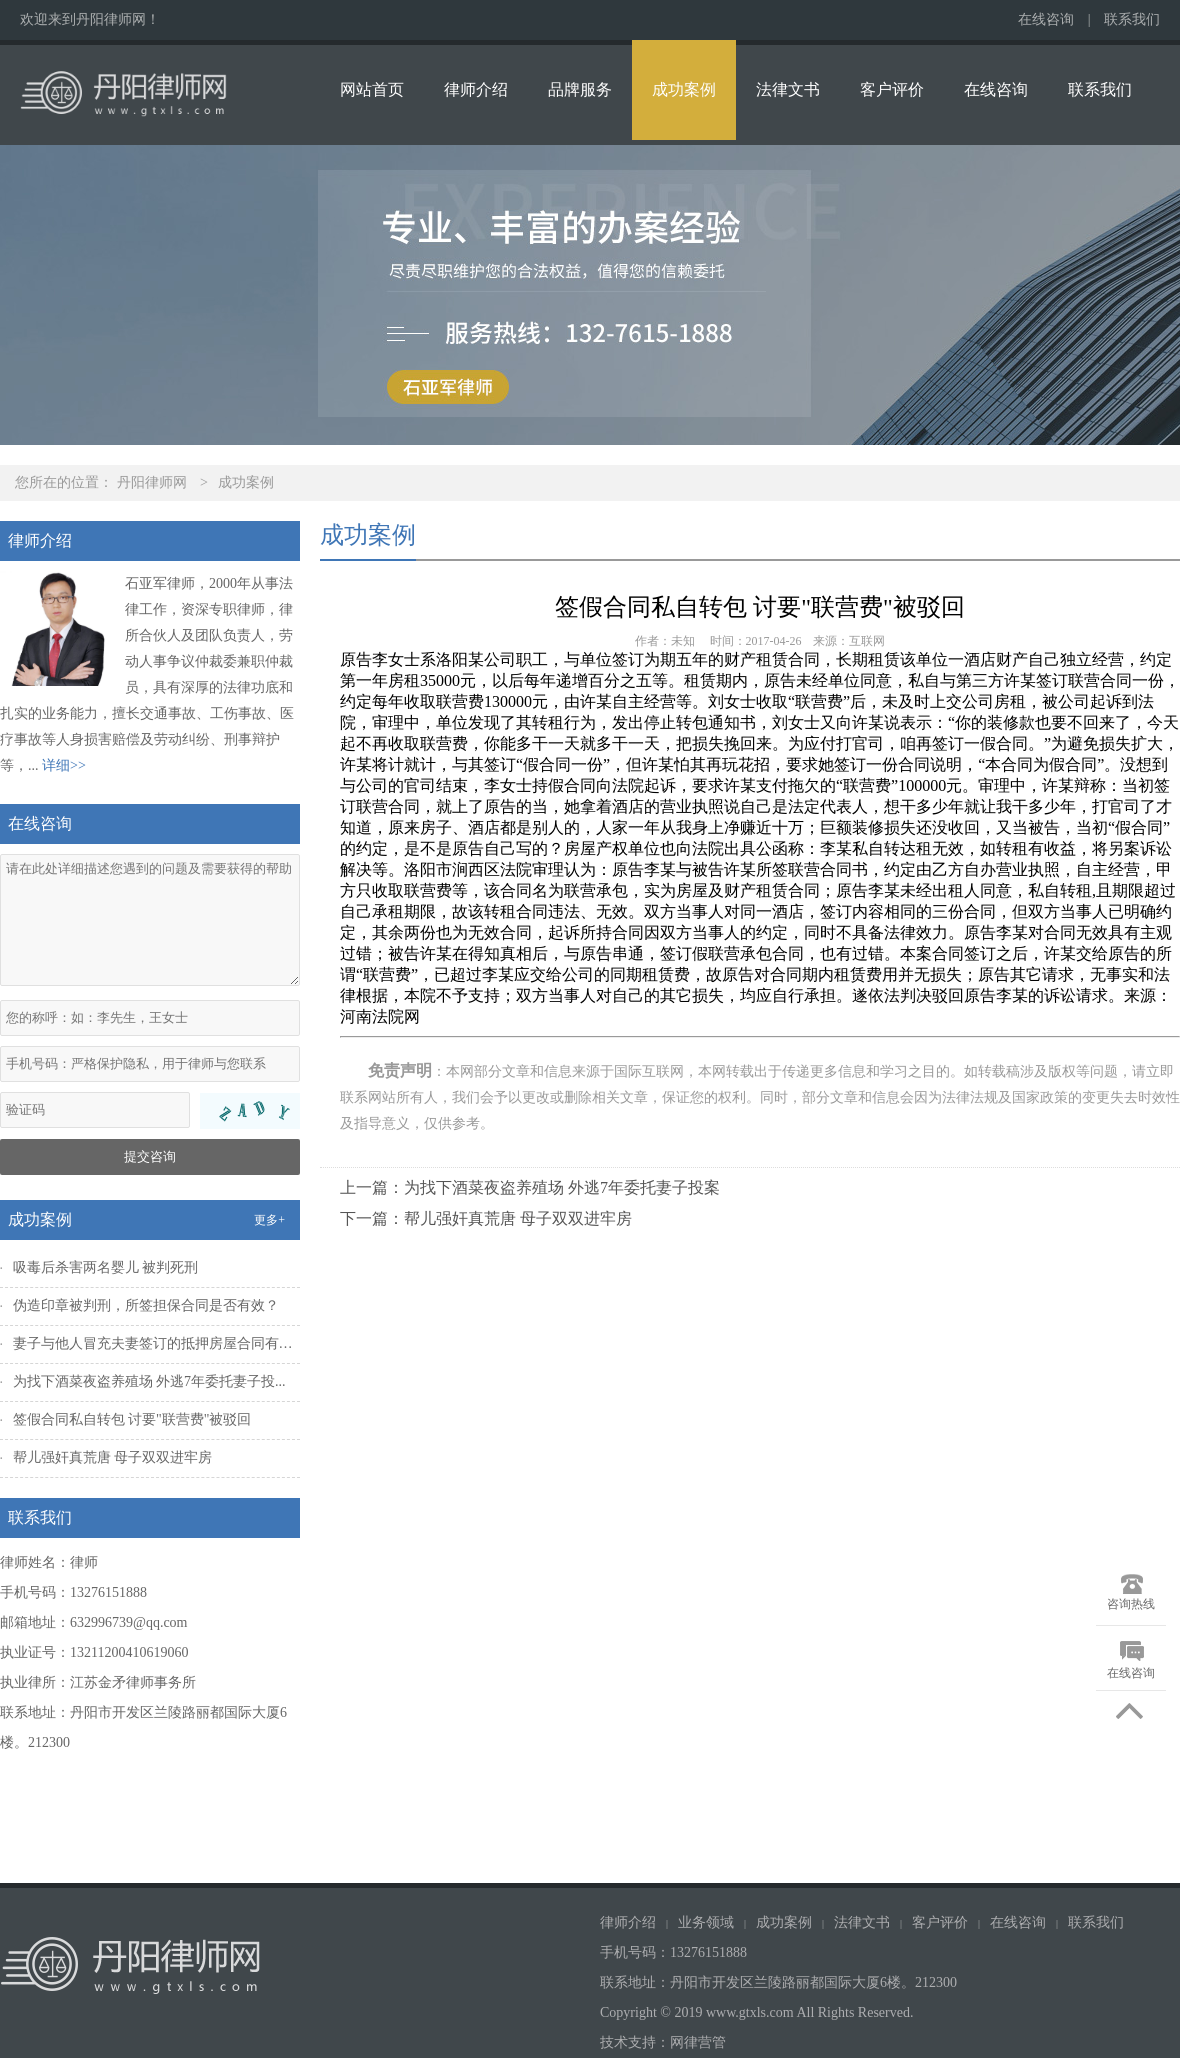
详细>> (64, 765)
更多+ (269, 1220)
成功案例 (684, 89)
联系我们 (1132, 19)
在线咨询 (1046, 19)
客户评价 (892, 89)
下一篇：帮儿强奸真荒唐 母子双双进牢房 (486, 1218)
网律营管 (698, 2042)
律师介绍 (476, 89)
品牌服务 (580, 89)
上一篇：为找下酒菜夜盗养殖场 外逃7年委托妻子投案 (530, 1187)
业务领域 (706, 1922)
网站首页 (372, 89)
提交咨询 (150, 1156)
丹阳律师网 (152, 482)
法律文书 (788, 89)
